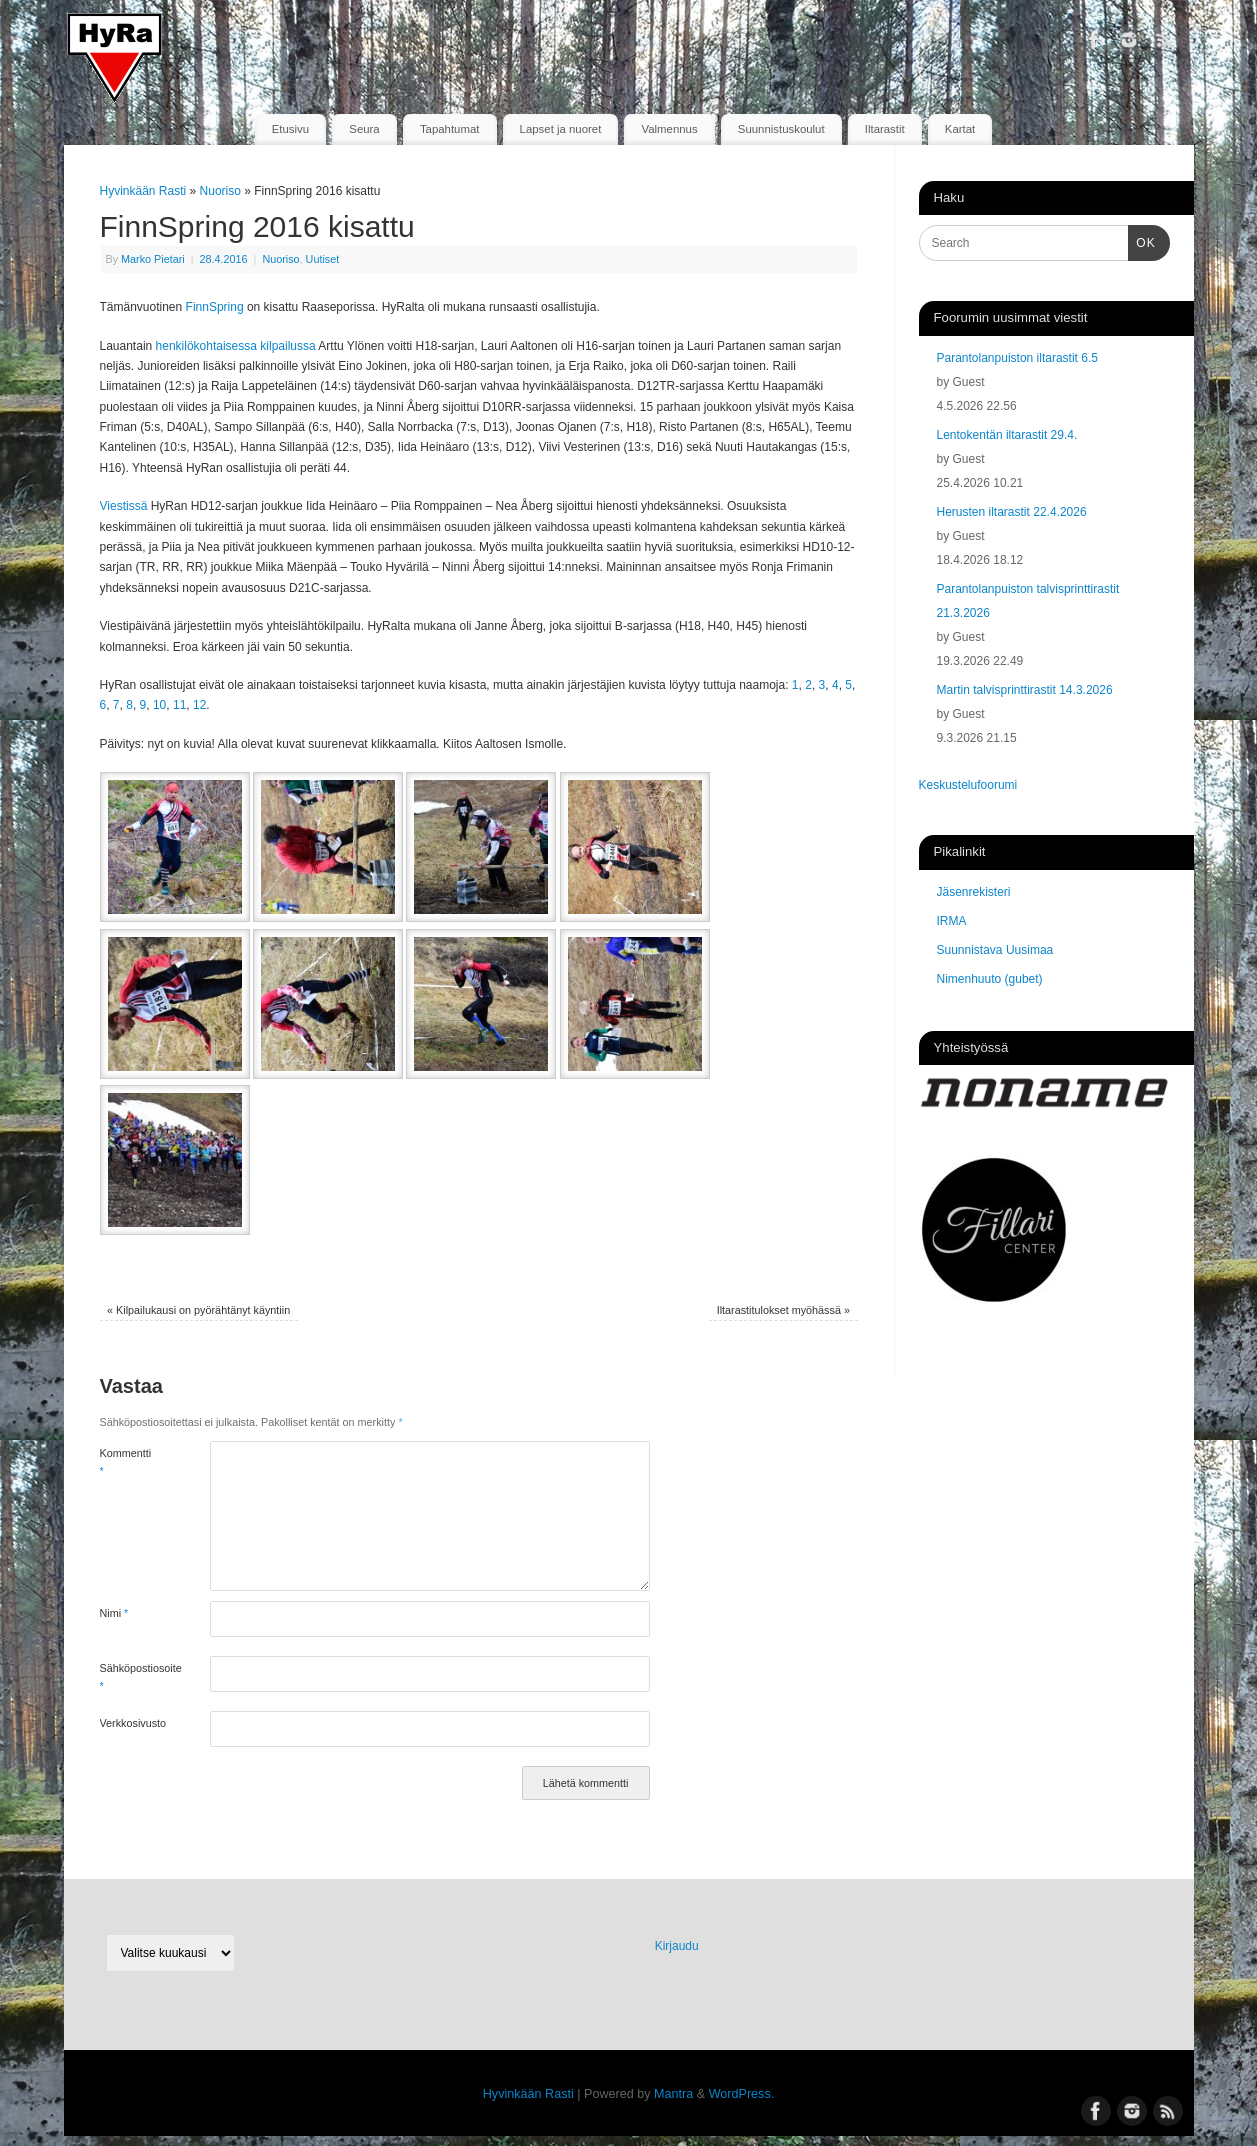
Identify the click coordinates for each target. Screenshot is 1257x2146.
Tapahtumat (450, 129)
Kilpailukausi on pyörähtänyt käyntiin (198, 1310)
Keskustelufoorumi (968, 785)
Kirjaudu (677, 1946)
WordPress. (742, 2094)
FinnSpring (215, 307)
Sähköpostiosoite (127, 1677)
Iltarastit (885, 129)
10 (159, 705)
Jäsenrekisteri (974, 892)
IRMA (952, 921)
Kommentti (126, 1462)
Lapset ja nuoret (561, 129)
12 (199, 705)
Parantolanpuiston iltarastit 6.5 (1017, 358)
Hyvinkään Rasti (143, 191)
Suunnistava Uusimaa (995, 950)
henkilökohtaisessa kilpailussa (236, 346)
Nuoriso (220, 191)
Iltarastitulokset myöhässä (783, 1310)
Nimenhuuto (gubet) (990, 979)
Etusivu (290, 129)
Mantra (673, 2094)
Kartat (960, 129)
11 (179, 705)
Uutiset (323, 259)
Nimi (114, 1613)
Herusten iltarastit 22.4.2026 (1012, 512)
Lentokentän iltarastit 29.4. (1007, 435)
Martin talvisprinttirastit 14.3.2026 (1025, 690)
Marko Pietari (153, 259)
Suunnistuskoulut (781, 129)
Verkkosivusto (127, 1723)
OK (1142, 241)
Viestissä (124, 506)
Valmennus (670, 129)
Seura (364, 129)
